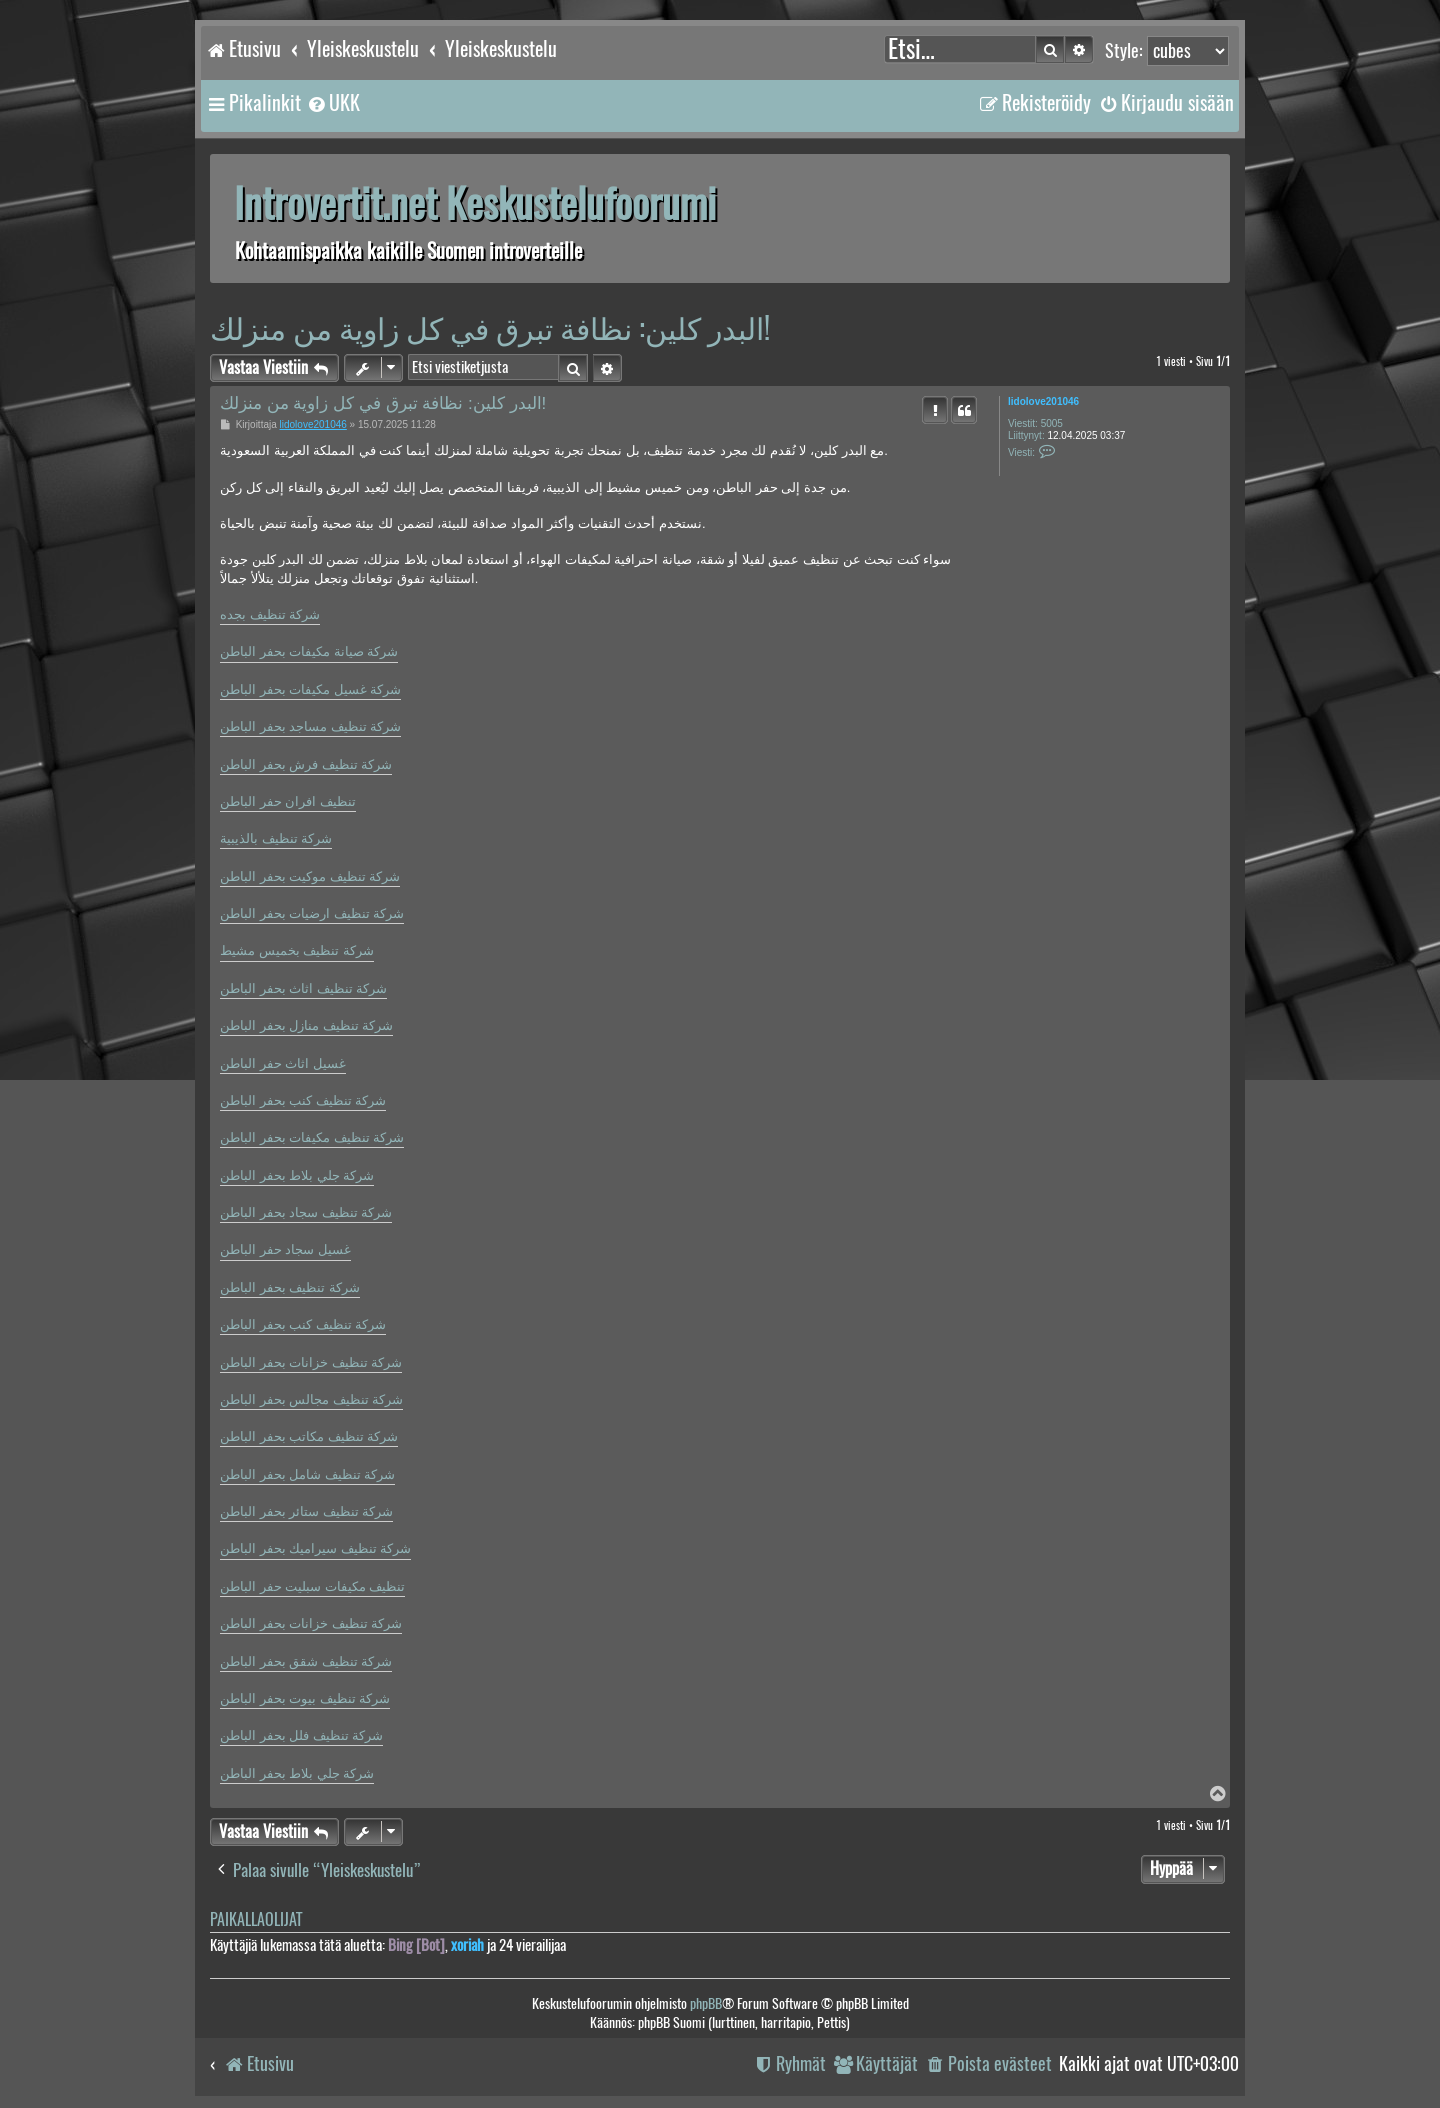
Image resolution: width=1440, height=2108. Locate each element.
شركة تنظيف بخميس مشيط (297, 950)
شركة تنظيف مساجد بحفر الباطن (310, 726)
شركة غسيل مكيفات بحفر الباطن (310, 689)
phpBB (706, 2003)
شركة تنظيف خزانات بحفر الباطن (311, 1362)
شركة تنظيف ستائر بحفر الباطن (306, 1511)
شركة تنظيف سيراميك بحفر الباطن (315, 1548)
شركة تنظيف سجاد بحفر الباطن (306, 1212)
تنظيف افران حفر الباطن (288, 801)
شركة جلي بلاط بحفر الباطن (297, 1175)
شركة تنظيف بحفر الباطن (290, 1287)
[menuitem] (333, 103)
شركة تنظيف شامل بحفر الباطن (307, 1474)
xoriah (467, 1945)
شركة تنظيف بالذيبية (276, 838)
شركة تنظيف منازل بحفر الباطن (306, 1025)
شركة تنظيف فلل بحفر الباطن (301, 1735)
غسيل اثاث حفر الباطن (283, 1063)
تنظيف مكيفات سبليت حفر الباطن (312, 1586)
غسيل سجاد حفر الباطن (285, 1249)
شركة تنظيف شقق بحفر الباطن (306, 1661)
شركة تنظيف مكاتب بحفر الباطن (309, 1436)
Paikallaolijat (256, 1919)
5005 (1052, 423)
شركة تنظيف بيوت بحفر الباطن (305, 1698)
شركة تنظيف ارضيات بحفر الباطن (312, 913)
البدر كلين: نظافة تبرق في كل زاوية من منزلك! (490, 327)
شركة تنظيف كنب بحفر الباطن (303, 1100)
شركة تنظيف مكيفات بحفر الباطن (312, 1137)
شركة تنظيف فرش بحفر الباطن (306, 764)
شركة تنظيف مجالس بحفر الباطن (311, 1399)
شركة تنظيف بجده (270, 614)
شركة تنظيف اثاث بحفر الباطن (303, 988)
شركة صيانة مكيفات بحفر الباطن (309, 651)
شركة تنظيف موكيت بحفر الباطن (310, 876)
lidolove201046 (1043, 401)
